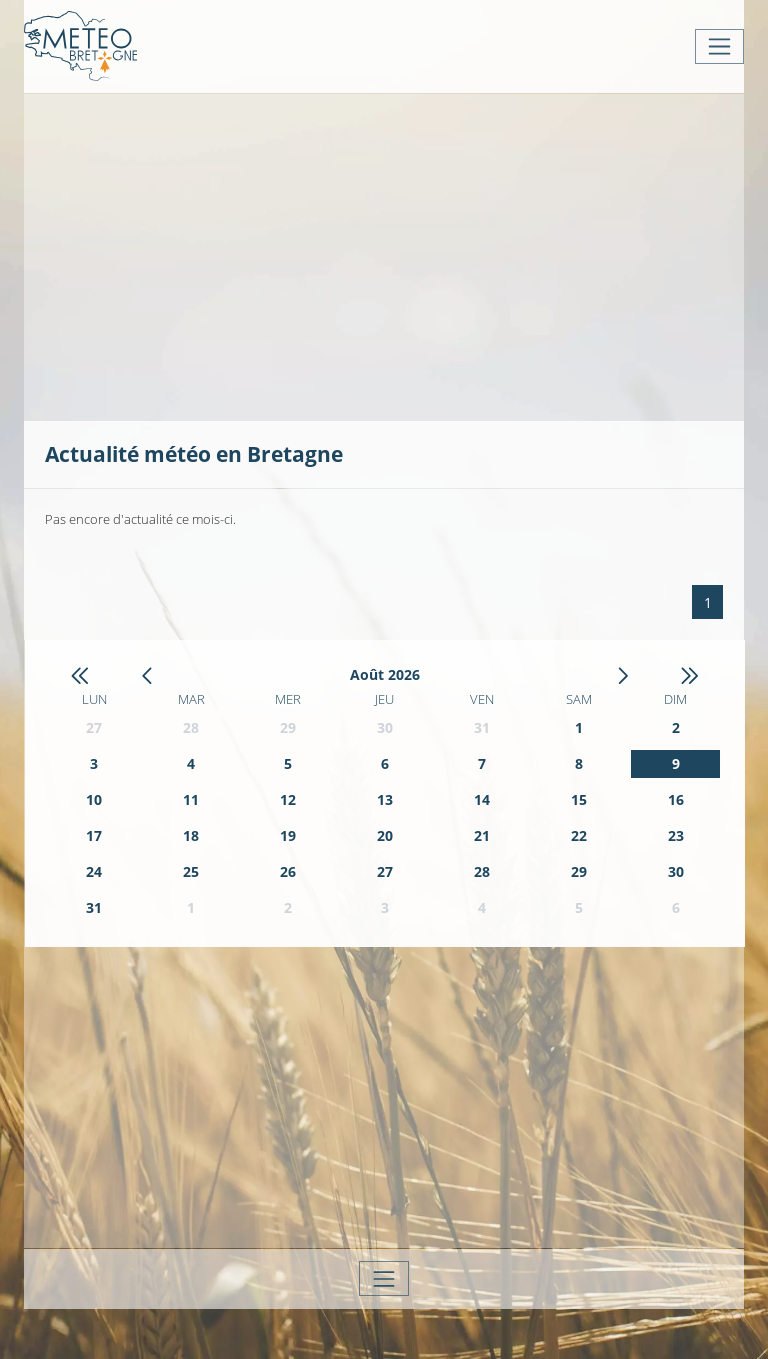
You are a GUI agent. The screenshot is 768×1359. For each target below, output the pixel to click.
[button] (80, 675)
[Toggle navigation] (719, 46)
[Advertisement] (406, 255)
